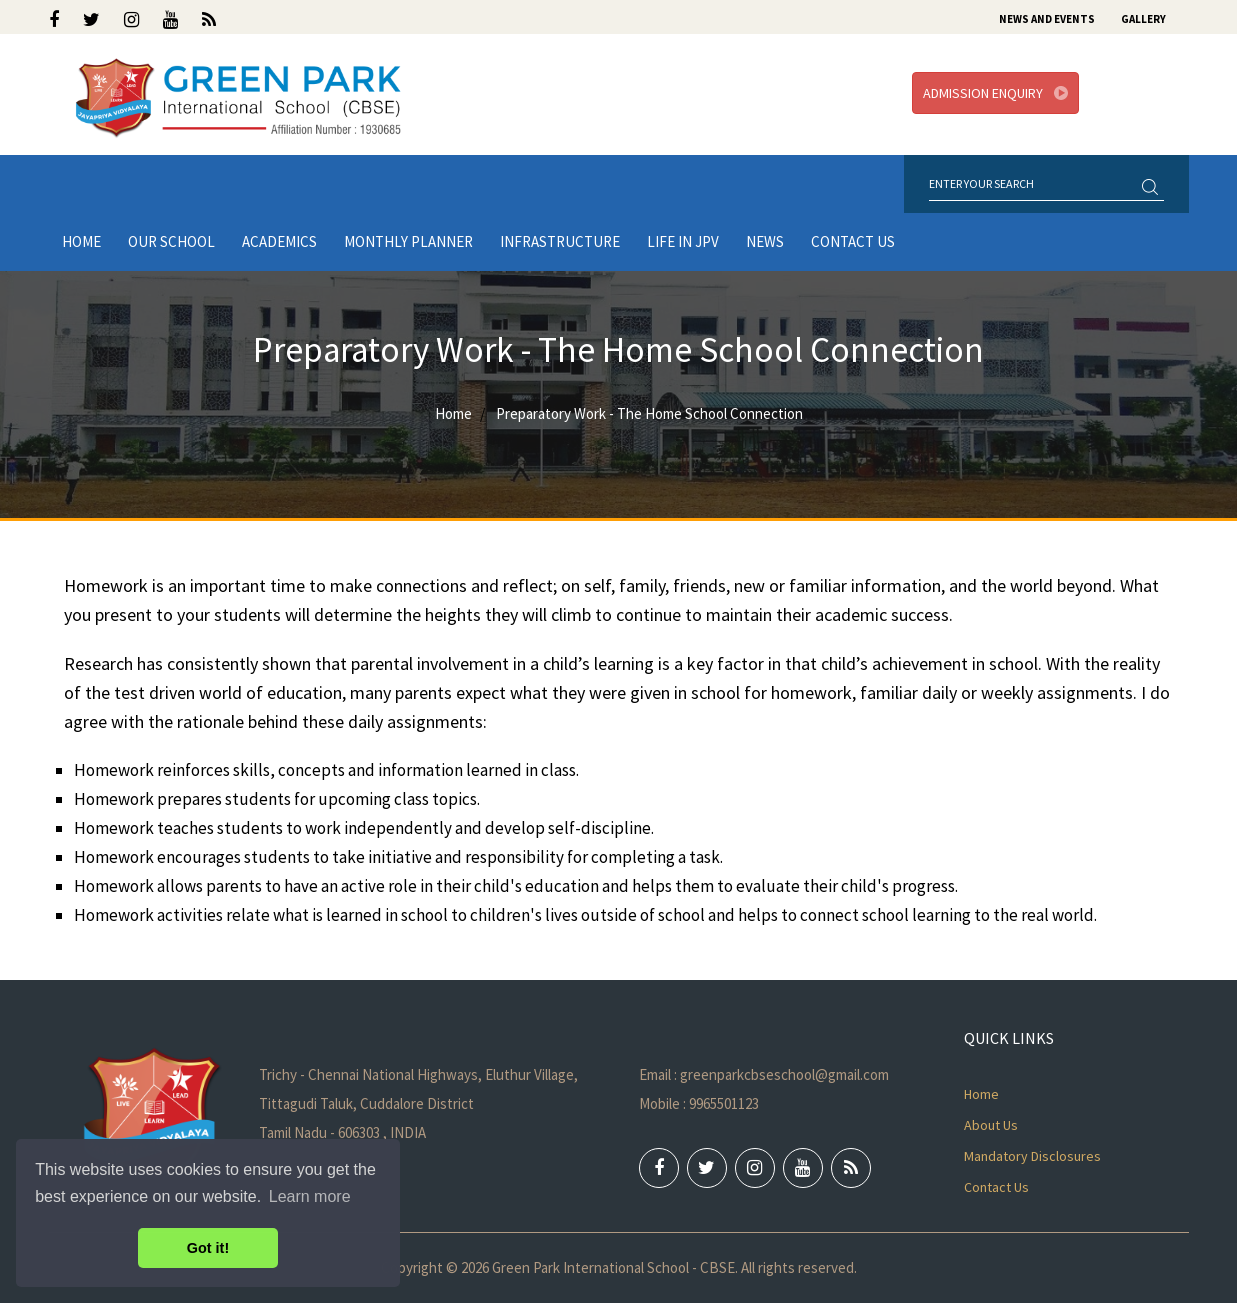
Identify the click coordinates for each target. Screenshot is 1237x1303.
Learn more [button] (310, 1196)
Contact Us (853, 241)
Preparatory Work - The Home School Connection (649, 413)
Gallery (1143, 19)
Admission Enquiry (995, 93)
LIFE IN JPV (683, 241)
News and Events (1047, 19)
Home (81, 241)
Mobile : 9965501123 (699, 1103)
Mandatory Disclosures (1032, 1156)
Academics (279, 241)
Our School (171, 241)
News (765, 241)
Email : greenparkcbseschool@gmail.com (764, 1074)
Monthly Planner (408, 241)
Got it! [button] (208, 1248)
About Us (991, 1125)
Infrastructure (560, 241)
